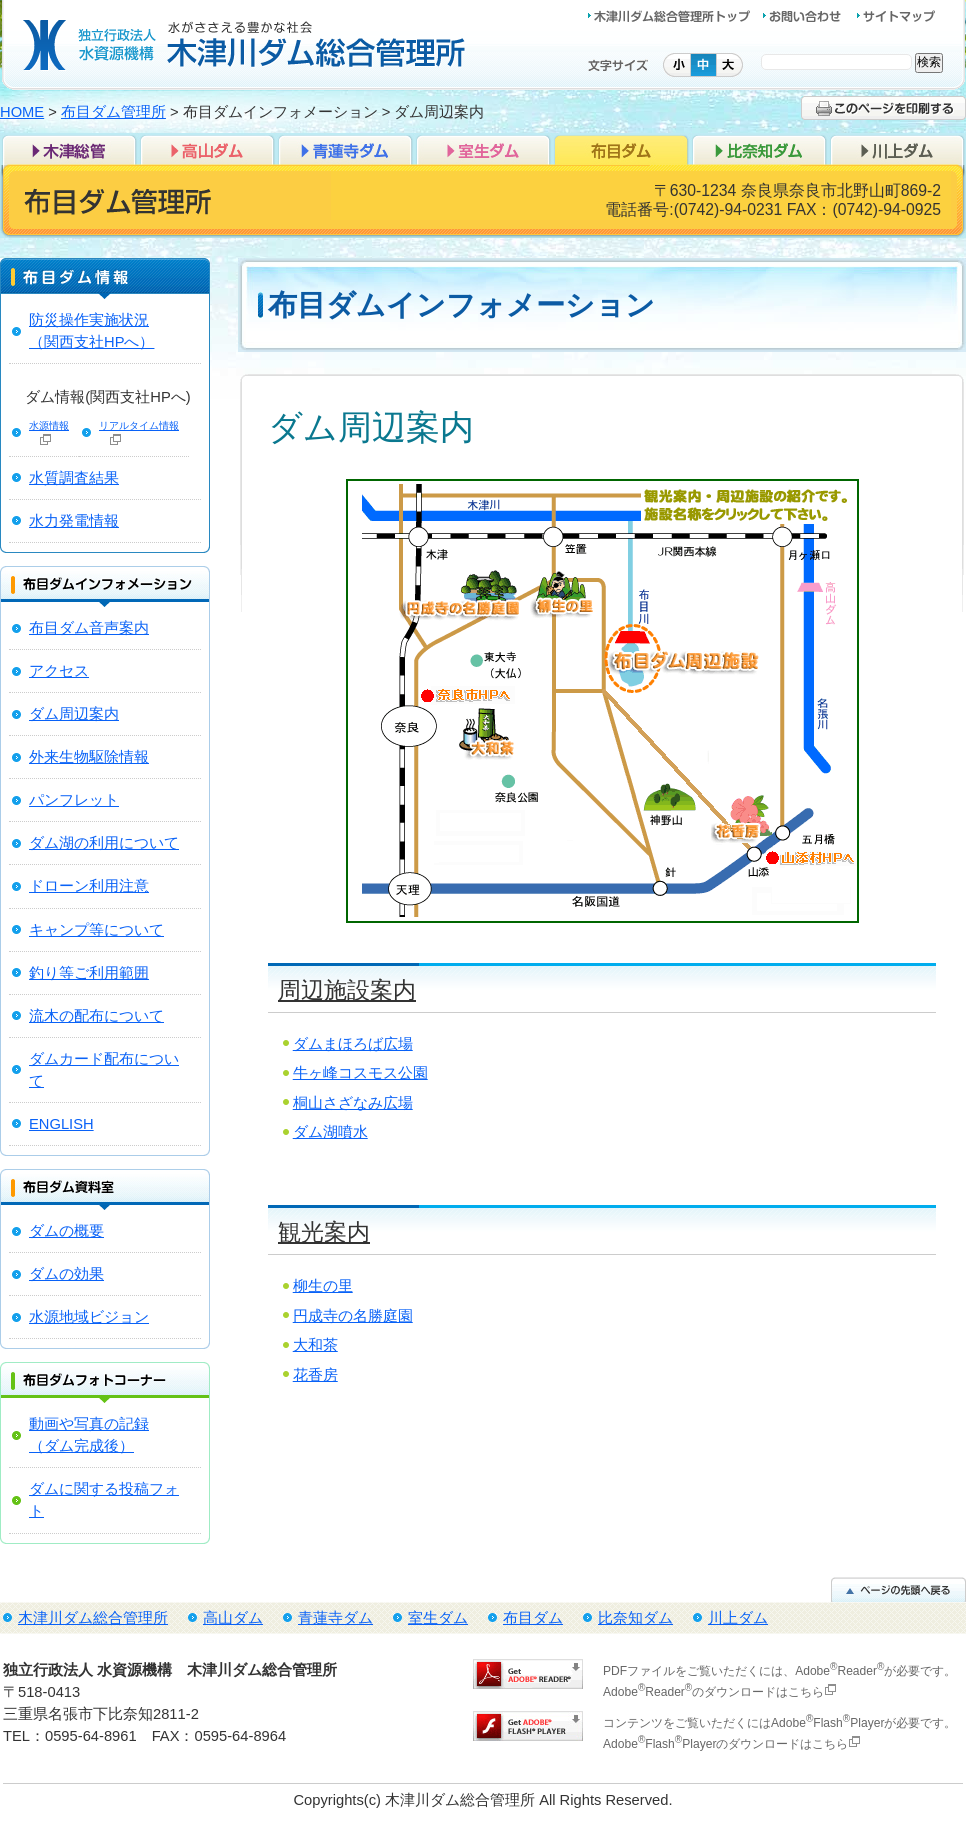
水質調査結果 (74, 478)
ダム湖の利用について (104, 843)
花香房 (315, 1375)
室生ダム (483, 149)
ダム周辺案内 (74, 714)
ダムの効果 (66, 1274)
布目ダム (621, 149)
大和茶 (315, 1345)
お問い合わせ (809, 16)
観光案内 (324, 1232)
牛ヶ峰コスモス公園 (360, 1073)
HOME (22, 112)
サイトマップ (895, 16)
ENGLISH (61, 1124)
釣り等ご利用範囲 (89, 973)
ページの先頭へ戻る (898, 1589)
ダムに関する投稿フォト (104, 1500)
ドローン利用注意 (89, 886)
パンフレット (74, 800)
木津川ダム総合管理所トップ (675, 16)
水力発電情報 (74, 521)
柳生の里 (323, 1286)
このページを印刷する (883, 108)
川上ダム (897, 149)
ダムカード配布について (104, 1070)
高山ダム (207, 149)
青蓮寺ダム (345, 149)
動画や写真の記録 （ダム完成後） (89, 1435)
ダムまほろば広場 (353, 1044)
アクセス (59, 671)
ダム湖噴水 (330, 1132)
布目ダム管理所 (113, 112)
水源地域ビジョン (89, 1317)
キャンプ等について (96, 930)
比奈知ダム (759, 149)
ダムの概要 (66, 1231)
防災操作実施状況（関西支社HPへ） (91, 331)
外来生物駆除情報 (89, 757)
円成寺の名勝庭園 (353, 1316)
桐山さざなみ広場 (353, 1103)
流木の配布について (96, 1016)
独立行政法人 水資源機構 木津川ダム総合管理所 (244, 45)
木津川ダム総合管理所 (69, 149)
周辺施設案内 (347, 990)
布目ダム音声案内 (89, 628)
